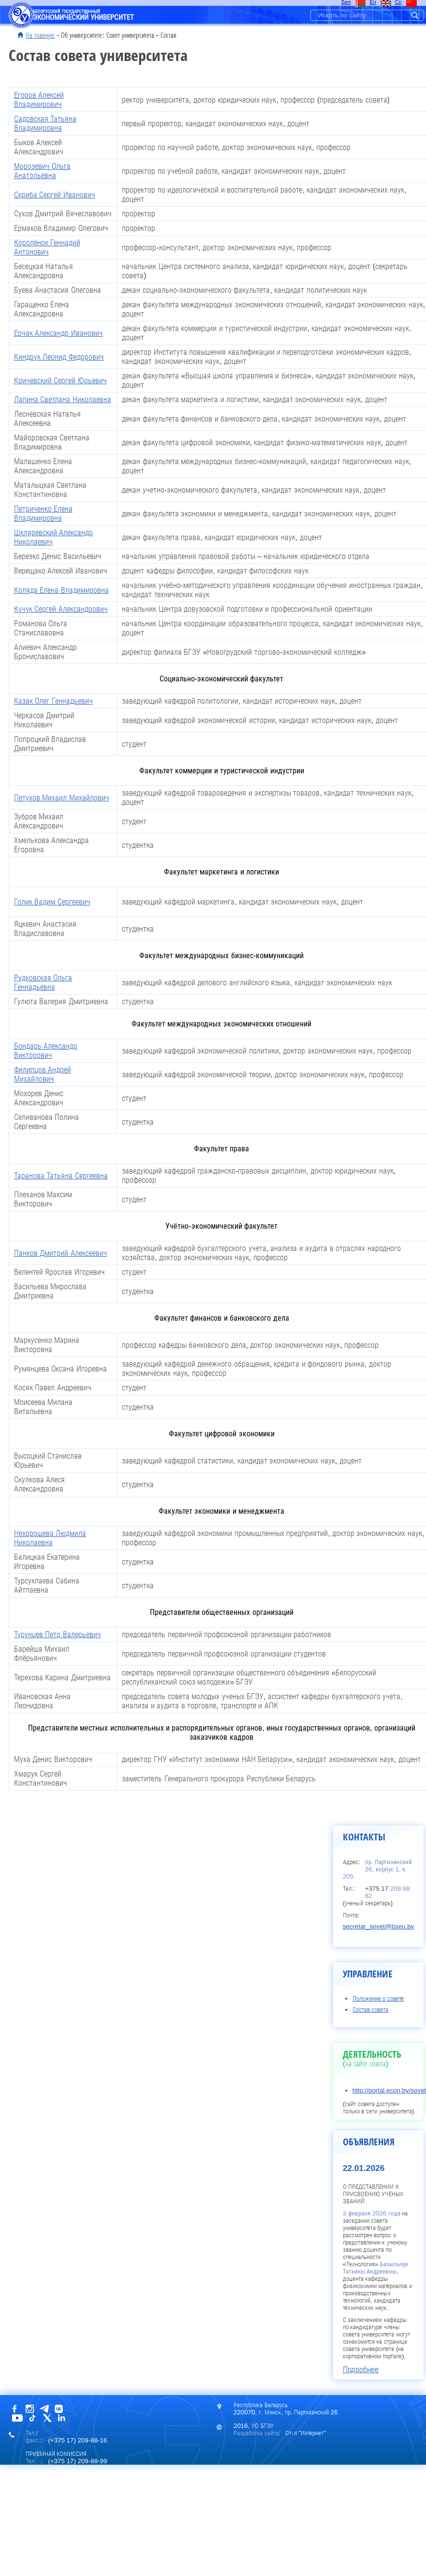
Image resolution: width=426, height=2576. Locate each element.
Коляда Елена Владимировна (61, 590)
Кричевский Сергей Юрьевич (60, 381)
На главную (40, 35)
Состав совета (371, 2009)
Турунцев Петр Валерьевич (57, 1634)
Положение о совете (378, 1998)
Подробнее (361, 2369)
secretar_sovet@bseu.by (378, 1926)
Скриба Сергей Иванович (54, 195)
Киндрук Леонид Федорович (59, 357)
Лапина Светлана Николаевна (62, 399)
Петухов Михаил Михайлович (61, 798)
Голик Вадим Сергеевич (52, 902)
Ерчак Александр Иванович (58, 333)
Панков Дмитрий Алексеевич (60, 1253)
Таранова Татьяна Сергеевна (61, 1176)
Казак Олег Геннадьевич (53, 701)
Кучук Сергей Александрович (61, 609)
